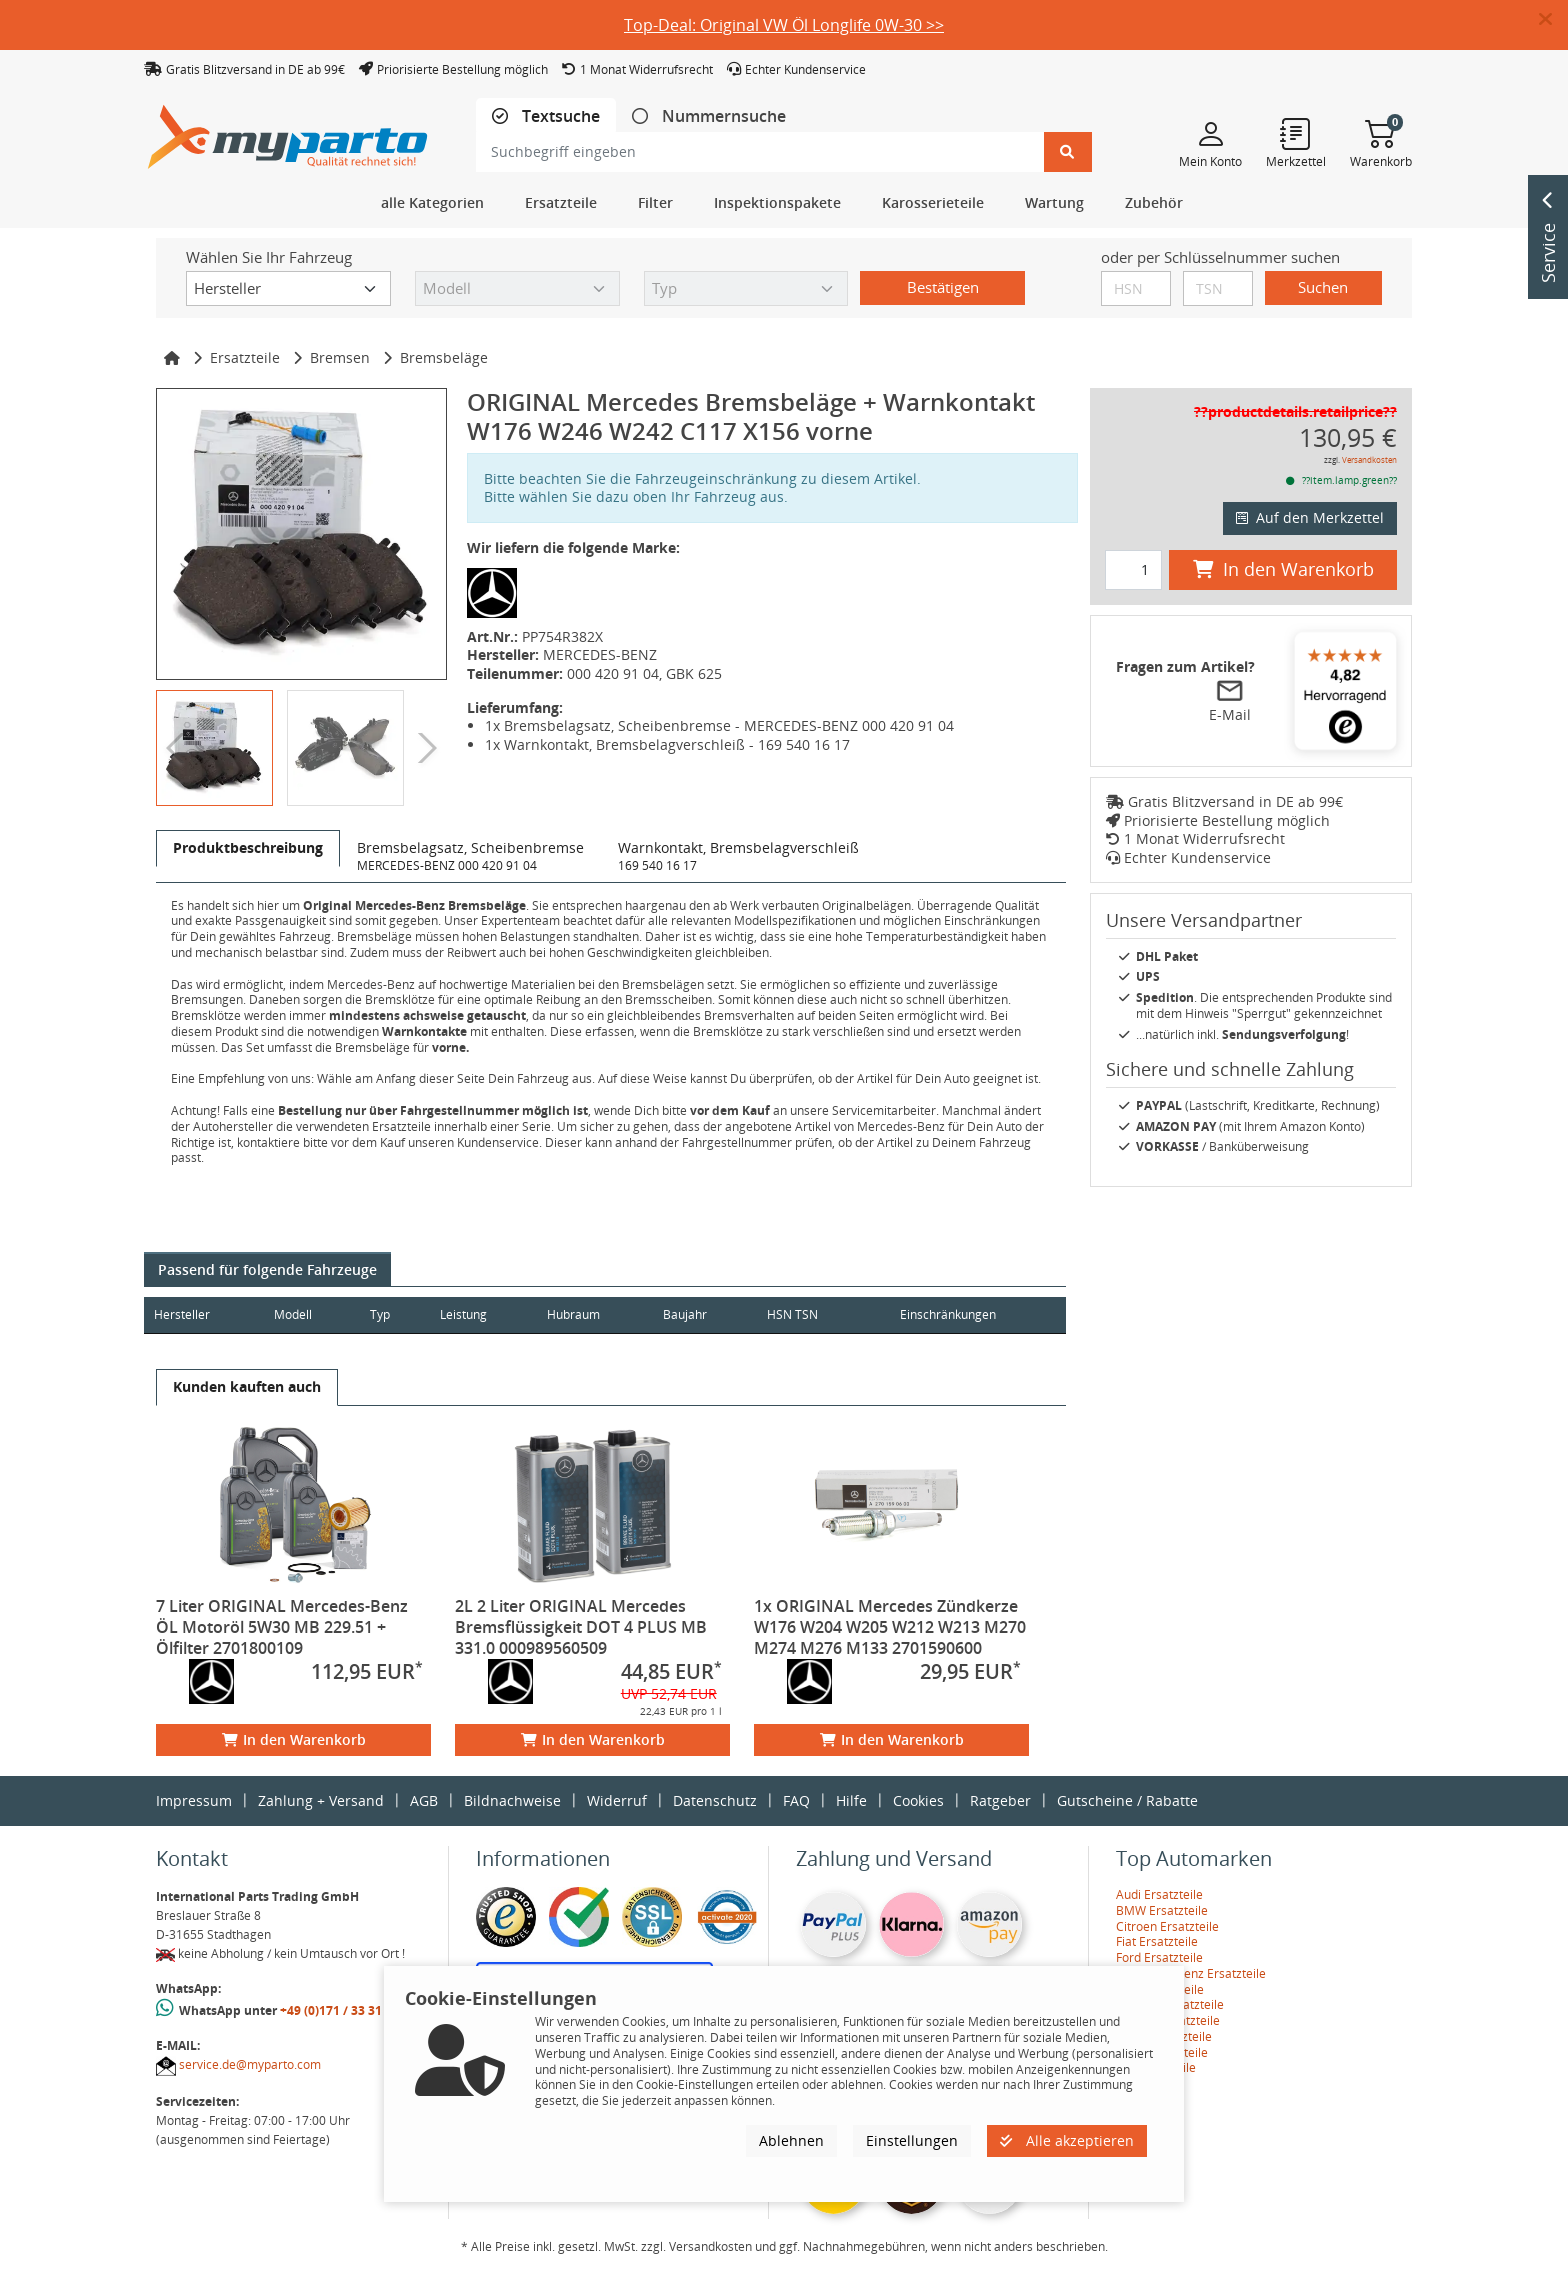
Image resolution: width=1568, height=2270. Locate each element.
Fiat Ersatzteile (1157, 1941)
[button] (1553, 20)
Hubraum (593, 1314)
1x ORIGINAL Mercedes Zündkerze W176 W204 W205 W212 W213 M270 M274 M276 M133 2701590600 (890, 1627)
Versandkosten (1369, 459)
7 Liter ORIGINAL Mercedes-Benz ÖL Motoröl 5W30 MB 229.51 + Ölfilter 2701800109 (282, 1627)
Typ (390, 1314)
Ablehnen (791, 2140)
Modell (300, 1314)
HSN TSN (822, 1314)
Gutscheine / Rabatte (1127, 1800)
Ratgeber (1000, 1800)
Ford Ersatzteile (1159, 1957)
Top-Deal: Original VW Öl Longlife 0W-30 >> (784, 25)
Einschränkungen (940, 1314)
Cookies (918, 1800)
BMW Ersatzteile (1162, 1910)
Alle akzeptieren (1067, 2140)
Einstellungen (912, 2140)
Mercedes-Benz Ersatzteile (1191, 1973)
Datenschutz (715, 1800)
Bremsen (340, 357)
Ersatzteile (245, 357)
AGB (424, 1800)
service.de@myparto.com (250, 2064)
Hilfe (851, 1800)
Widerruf (617, 1800)
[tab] (546, 116)
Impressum (194, 1800)
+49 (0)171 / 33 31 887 (343, 2010)
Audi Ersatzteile (1159, 1894)
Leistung (477, 1314)
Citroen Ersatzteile (1167, 1926)
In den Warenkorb (294, 1739)
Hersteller (182, 1314)
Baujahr (710, 1314)
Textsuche (559, 116)
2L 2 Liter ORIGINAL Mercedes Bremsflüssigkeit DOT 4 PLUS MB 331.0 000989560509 (581, 1627)
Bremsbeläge (444, 357)
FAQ (796, 1800)
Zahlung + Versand (321, 1800)
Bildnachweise (512, 1800)
